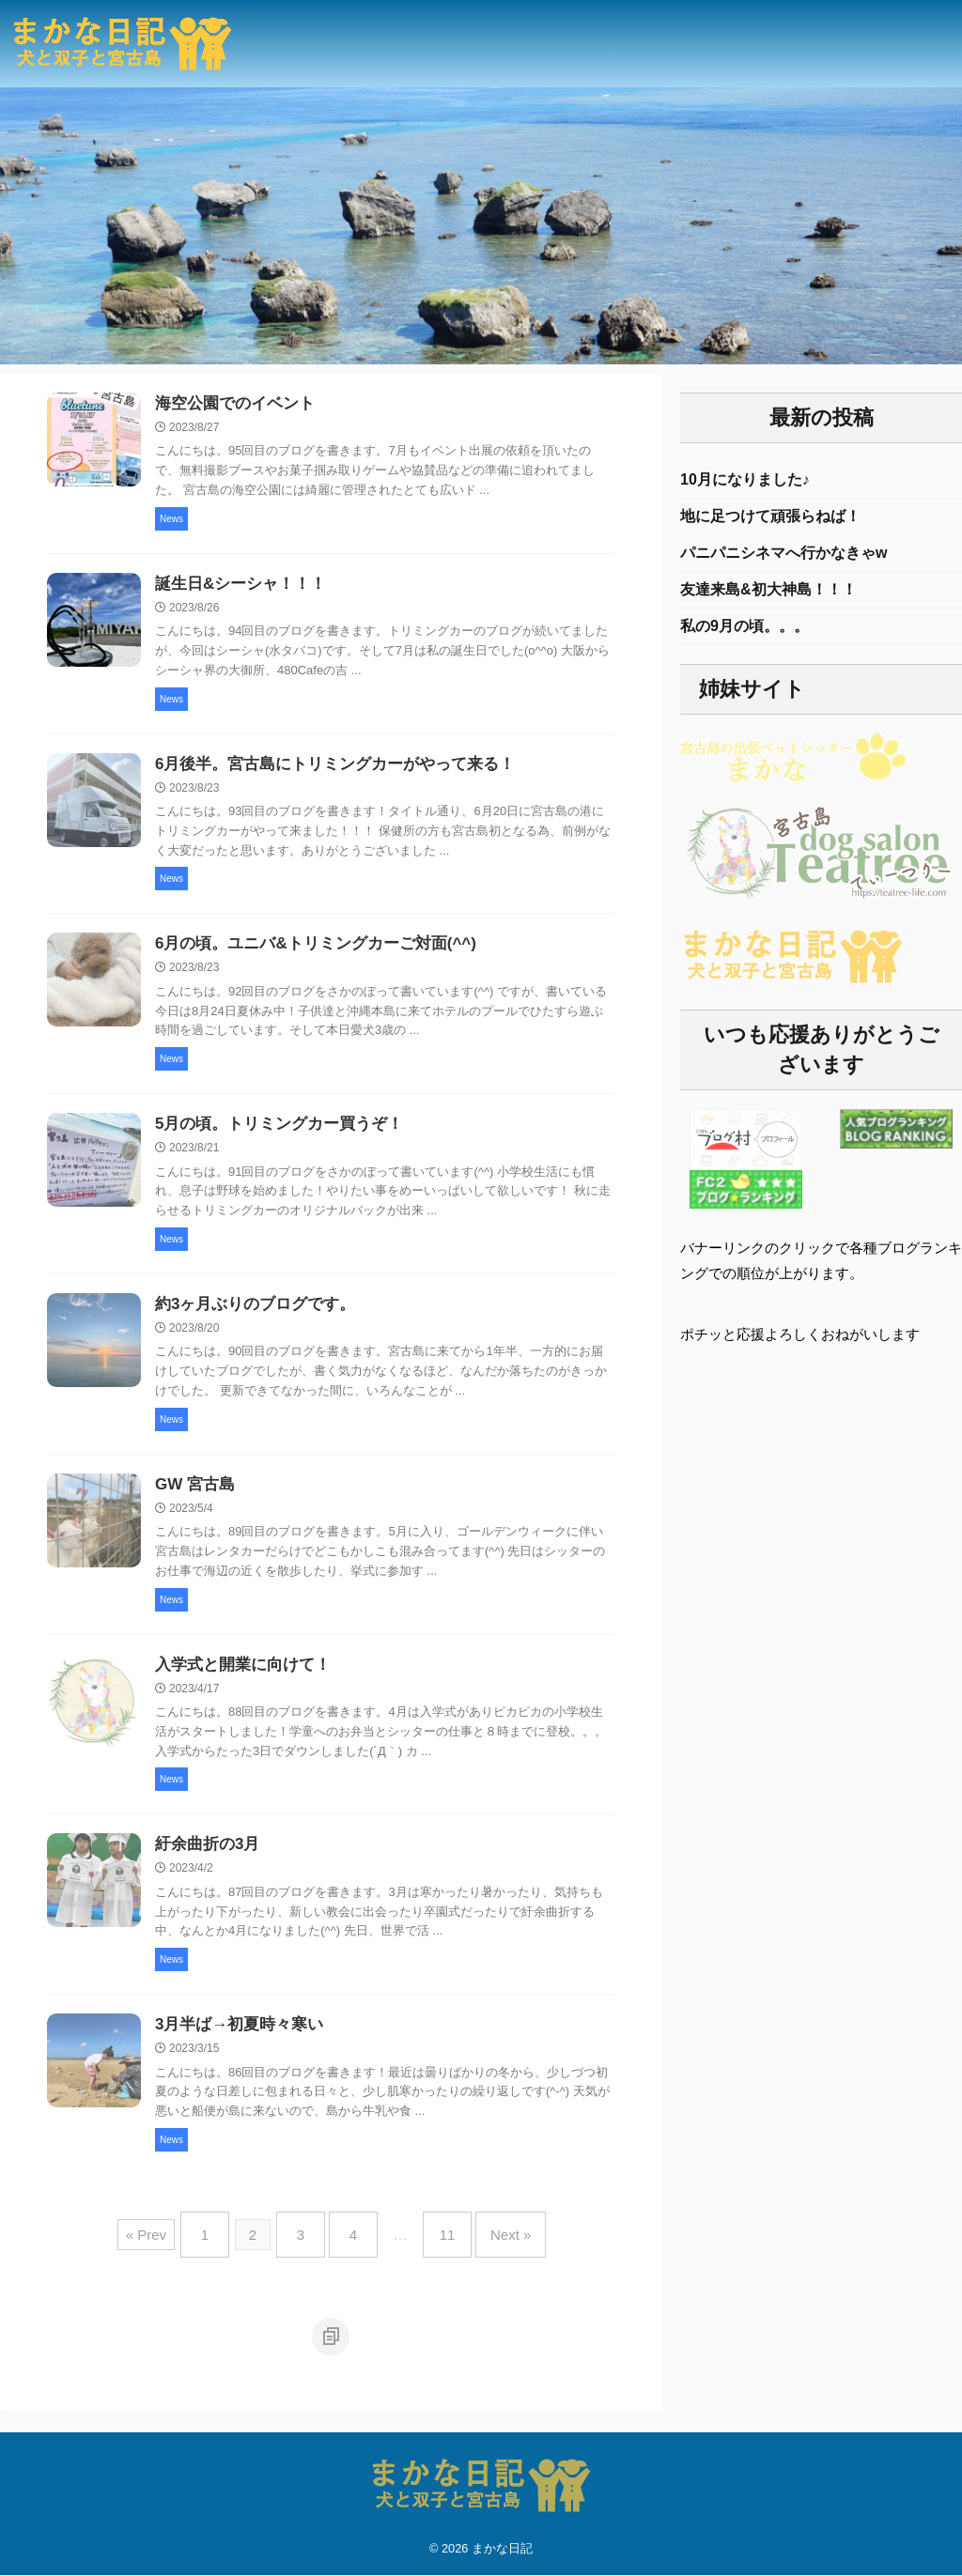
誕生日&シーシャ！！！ (236, 587)
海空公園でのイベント (230, 405)
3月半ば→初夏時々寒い (234, 2043)
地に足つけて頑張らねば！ (770, 519)
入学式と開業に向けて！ (237, 1680)
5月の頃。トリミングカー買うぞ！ (272, 1133)
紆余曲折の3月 (204, 1862)
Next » (492, 2246)
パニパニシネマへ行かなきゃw (783, 557)
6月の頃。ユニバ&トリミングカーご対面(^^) (306, 952)
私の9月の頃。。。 (744, 634)
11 (438, 2246)
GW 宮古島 (192, 1497)
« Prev (169, 2246)
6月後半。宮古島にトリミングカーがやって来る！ (324, 770)
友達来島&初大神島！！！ (768, 596)
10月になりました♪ (745, 480)
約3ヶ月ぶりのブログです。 (249, 1315)
